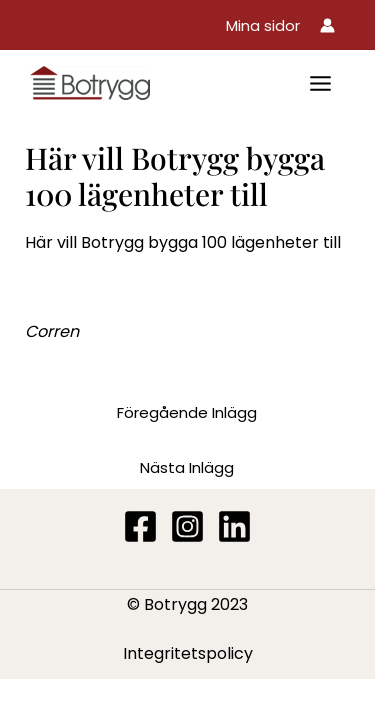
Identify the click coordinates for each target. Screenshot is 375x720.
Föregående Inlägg (187, 412)
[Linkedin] (234, 526)
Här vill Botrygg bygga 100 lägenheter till (183, 242)
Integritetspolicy (188, 653)
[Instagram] (187, 526)
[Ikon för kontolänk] (327, 25)
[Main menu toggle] (320, 83)
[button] (263, 25)
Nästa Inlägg (187, 467)
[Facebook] (140, 526)
